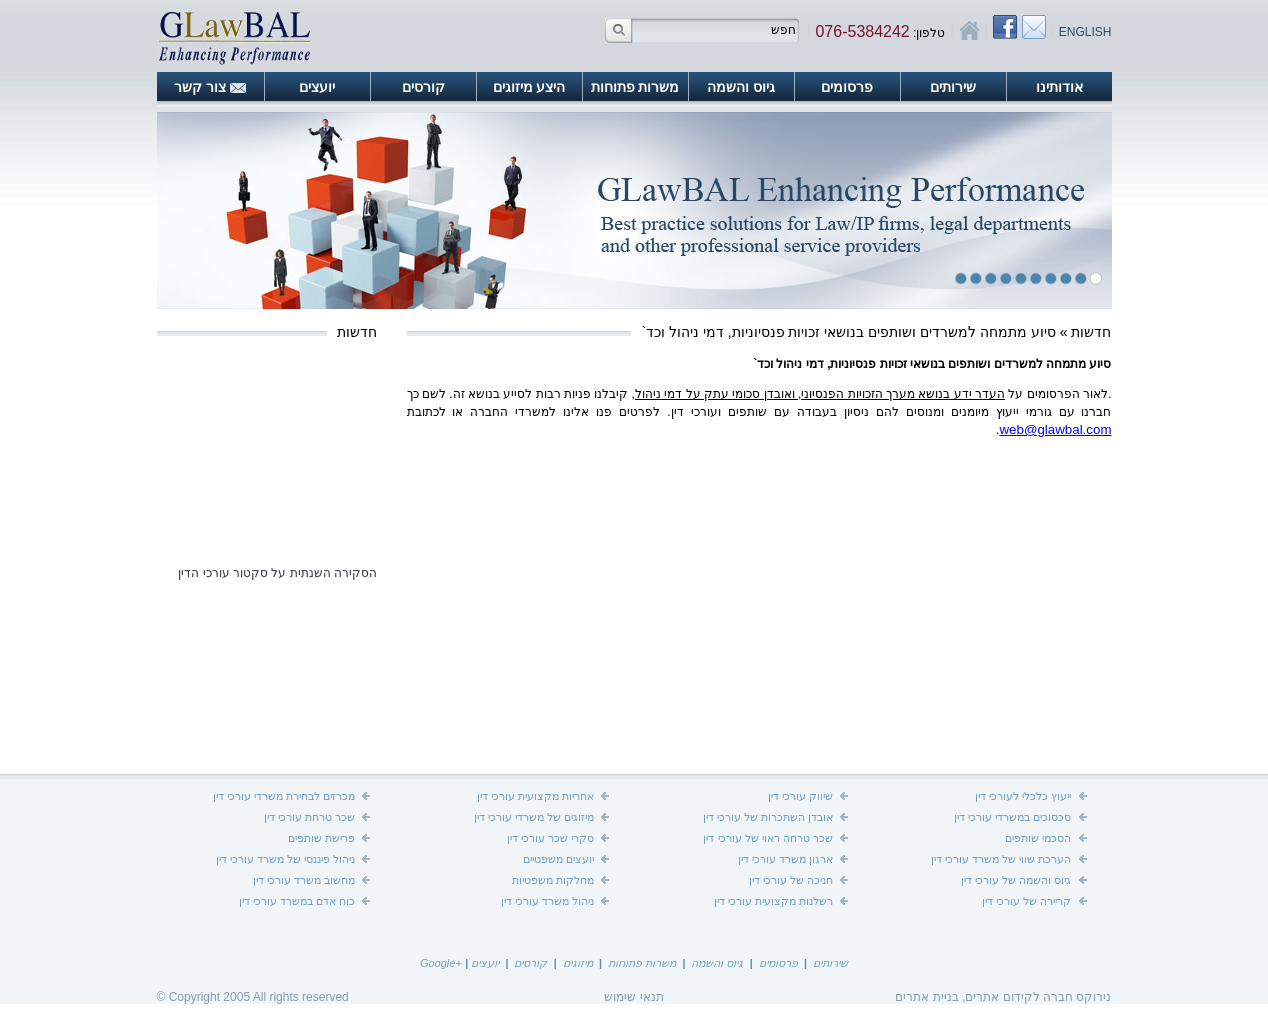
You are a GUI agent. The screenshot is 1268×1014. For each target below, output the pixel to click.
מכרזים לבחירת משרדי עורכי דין (284, 796)
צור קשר (200, 87)
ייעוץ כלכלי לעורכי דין (1023, 796)
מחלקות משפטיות (553, 880)
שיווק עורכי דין (800, 796)
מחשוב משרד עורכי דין (304, 880)
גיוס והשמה (741, 87)
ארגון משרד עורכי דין (785, 859)
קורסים (423, 87)
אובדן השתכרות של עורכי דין (768, 817)
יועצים (317, 87)
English (1085, 32)
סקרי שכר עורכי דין (550, 838)
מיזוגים (578, 963)
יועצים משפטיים (558, 859)
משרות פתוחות (635, 87)
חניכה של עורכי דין (791, 880)
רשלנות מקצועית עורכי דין (773, 901)
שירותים (953, 87)
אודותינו (1059, 87)
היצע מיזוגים (529, 87)
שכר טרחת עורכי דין (309, 817)
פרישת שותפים (321, 838)
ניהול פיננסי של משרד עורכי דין (285, 859)
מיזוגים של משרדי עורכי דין (534, 817)
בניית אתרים (926, 997)
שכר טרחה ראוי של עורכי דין (767, 838)
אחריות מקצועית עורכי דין (535, 796)
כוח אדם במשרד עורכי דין (297, 901)
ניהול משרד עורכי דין (547, 901)
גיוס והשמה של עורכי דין (1016, 880)
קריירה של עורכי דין (1026, 901)
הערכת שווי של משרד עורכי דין (1001, 859)
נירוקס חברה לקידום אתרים (1038, 997)
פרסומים (847, 87)
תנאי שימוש (633, 997)
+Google (441, 963)
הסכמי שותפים (1038, 838)
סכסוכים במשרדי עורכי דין (1012, 817)
